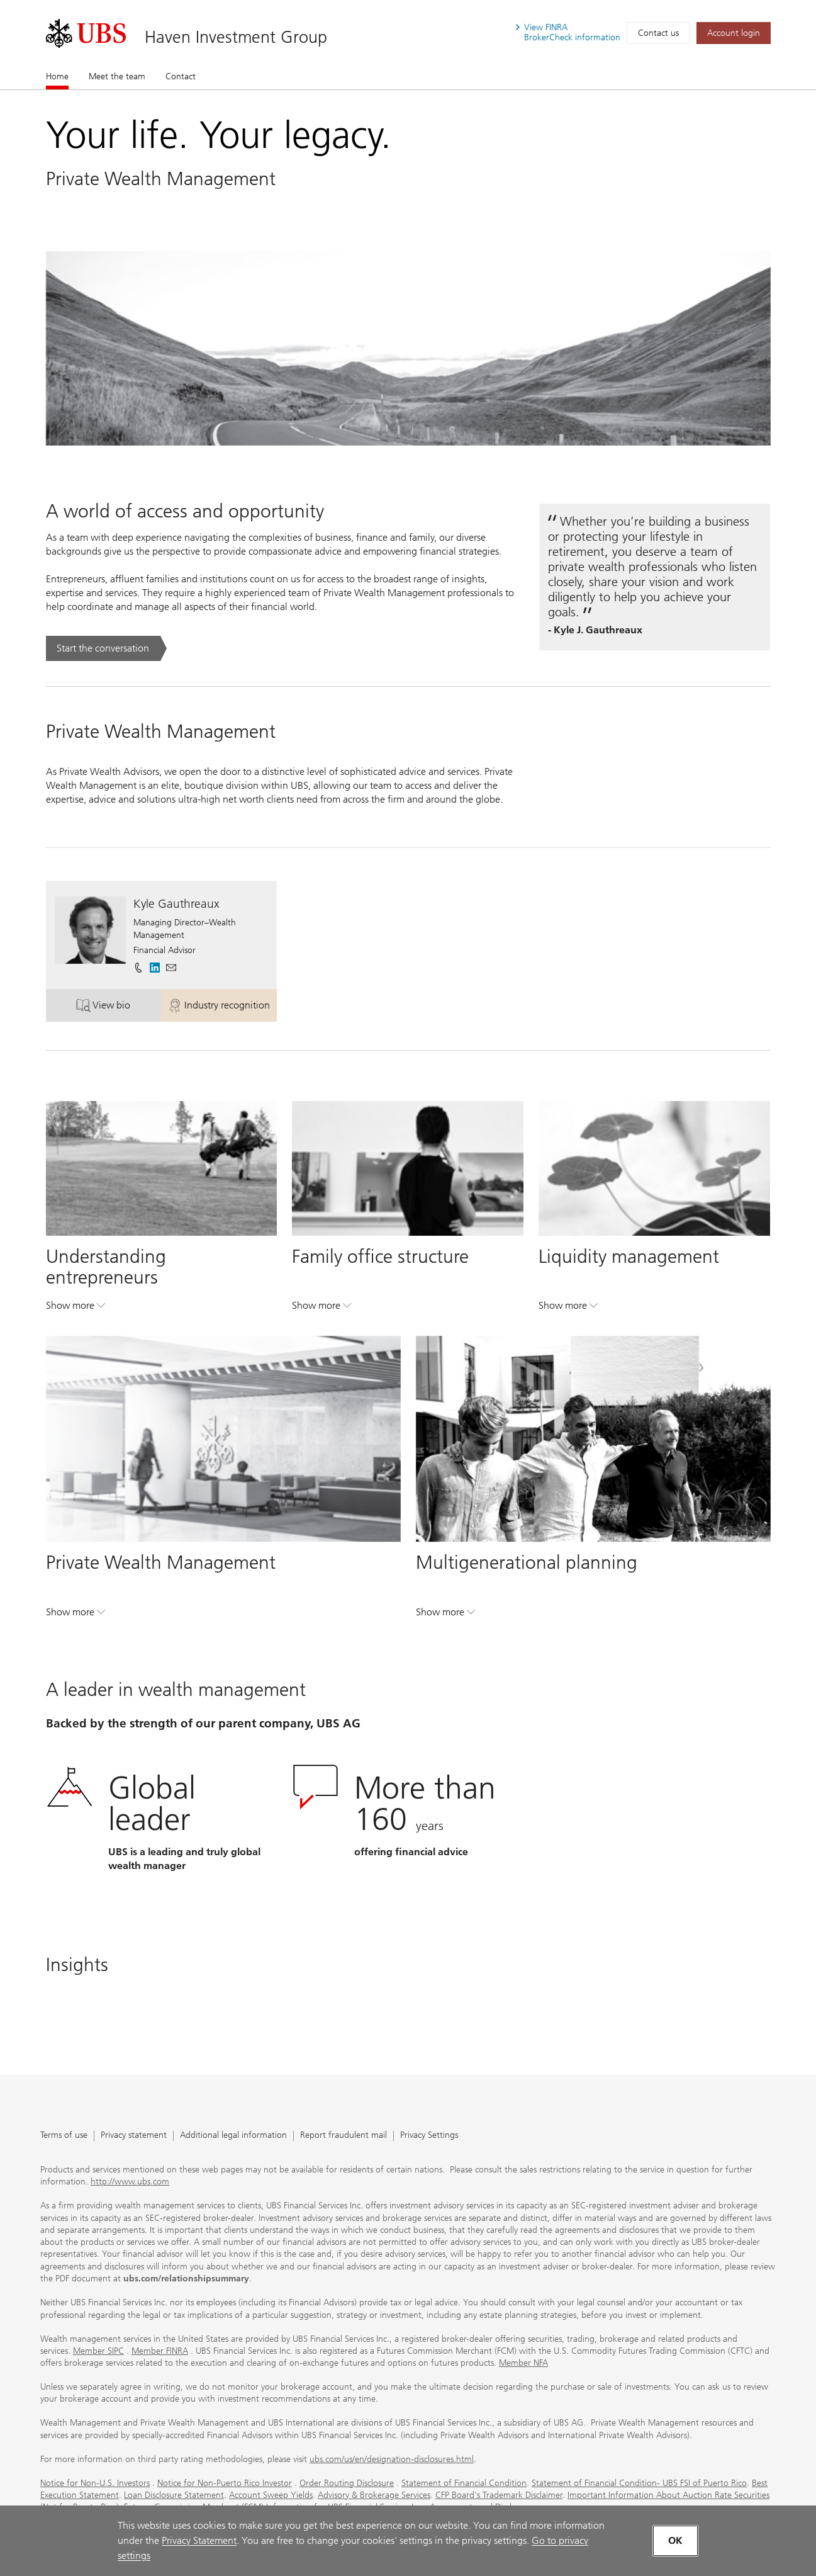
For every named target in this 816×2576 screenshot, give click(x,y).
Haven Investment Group (236, 36)
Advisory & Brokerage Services (374, 2495)
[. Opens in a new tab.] (86, 33)
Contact (180, 76)
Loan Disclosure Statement (174, 2495)
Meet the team (117, 76)
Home (57, 76)
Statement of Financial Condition (464, 2483)
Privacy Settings (429, 2135)
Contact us (658, 33)
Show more (75, 1308)
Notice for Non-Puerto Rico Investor (224, 2483)
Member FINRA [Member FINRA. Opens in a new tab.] (159, 2351)
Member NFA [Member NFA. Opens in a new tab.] (523, 2363)
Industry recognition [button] (222, 1007)
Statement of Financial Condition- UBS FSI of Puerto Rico (639, 2483)
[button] (171, 968)
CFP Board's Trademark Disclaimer (498, 2495)
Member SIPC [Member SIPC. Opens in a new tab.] (98, 2351)
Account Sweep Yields (271, 2495)
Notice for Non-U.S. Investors (95, 2483)
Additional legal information (233, 2135)
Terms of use (63, 2135)
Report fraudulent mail (343, 2135)
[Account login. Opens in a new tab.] (733, 33)
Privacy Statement (199, 2540)
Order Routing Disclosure (346, 2483)
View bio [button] (118, 1007)
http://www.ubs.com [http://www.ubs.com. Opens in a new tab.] (130, 2181)
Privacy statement (134, 2135)
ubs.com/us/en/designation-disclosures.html (392, 2459)
